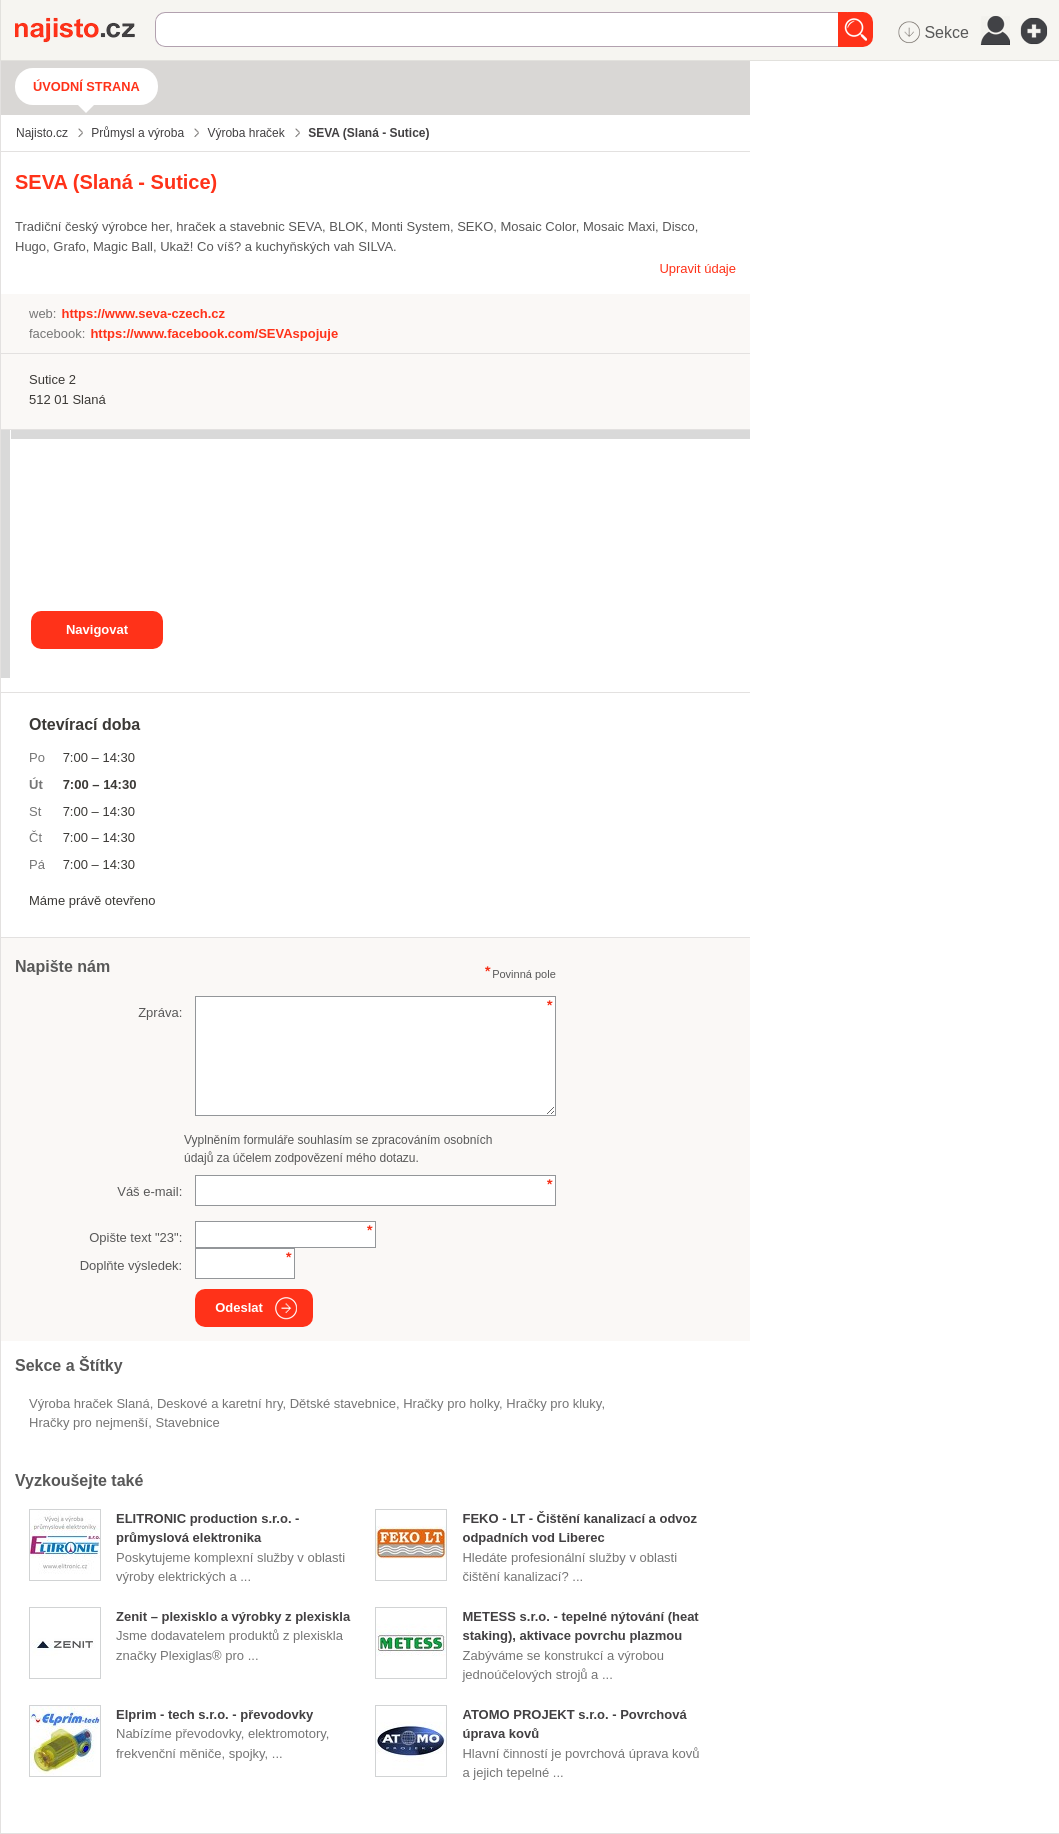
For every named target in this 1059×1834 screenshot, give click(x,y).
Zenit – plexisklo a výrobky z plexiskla (233, 1616)
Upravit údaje (697, 268)
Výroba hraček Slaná (89, 1403)
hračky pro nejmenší (88, 1422)
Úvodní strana (86, 86)
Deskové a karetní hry (219, 1403)
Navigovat (97, 629)
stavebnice (187, 1422)
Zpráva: (160, 1012)
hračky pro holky (451, 1403)
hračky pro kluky (553, 1403)
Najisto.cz (85, 30)
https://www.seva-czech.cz (143, 313)
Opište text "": (135, 1237)
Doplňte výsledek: (131, 1265)
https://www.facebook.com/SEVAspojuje (214, 333)
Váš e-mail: (149, 1191)
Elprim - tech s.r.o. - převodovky (214, 1714)
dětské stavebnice (343, 1403)
